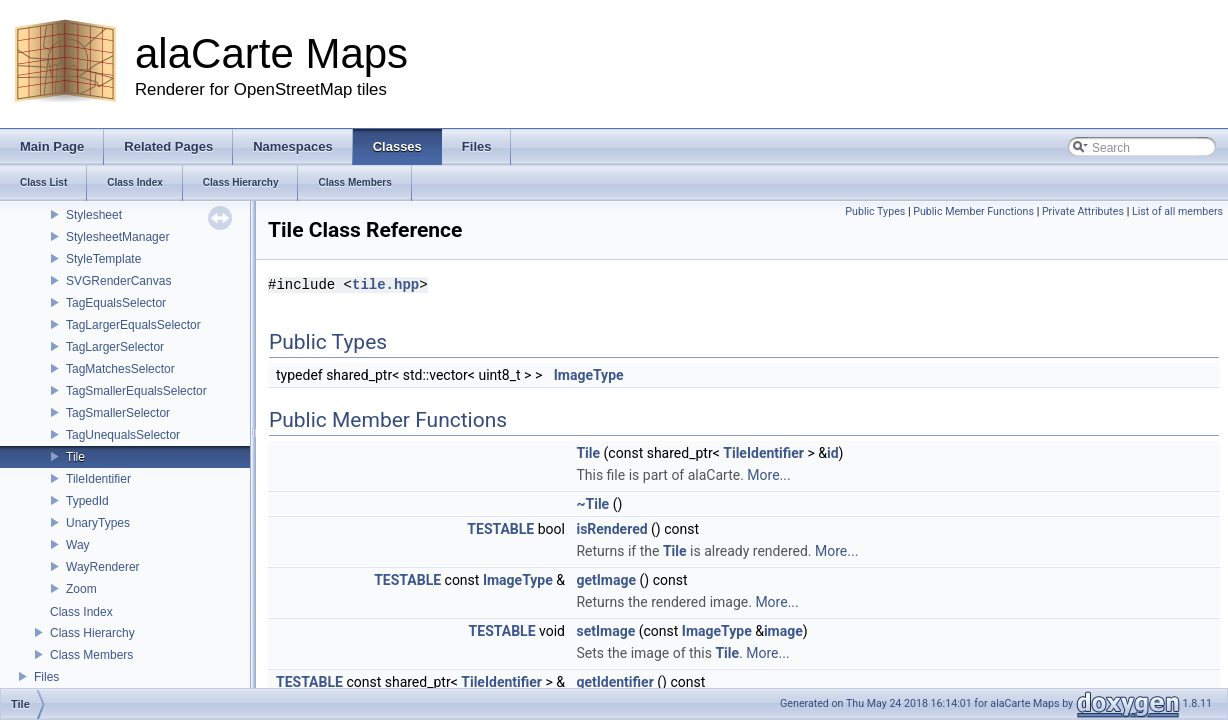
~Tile (592, 504)
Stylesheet (94, 215)
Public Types (875, 211)
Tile (75, 457)
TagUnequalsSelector (123, 435)
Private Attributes (1083, 211)
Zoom (81, 589)
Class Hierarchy (92, 633)
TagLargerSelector (115, 347)
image (783, 631)
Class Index (81, 612)
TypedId (87, 501)
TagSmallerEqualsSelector (136, 391)
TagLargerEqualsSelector (133, 325)
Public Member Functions (973, 211)
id (833, 453)
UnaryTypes (98, 523)
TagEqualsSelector (116, 303)
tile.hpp (385, 284)
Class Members (91, 655)
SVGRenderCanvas (118, 281)
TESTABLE (500, 529)
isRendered (611, 529)
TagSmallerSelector (118, 413)
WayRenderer (103, 567)
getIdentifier (614, 682)
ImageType (589, 375)
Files (46, 677)
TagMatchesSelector (120, 369)
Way (78, 545)
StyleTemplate (103, 259)
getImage (606, 580)
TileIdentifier (98, 479)
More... (768, 475)
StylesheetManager (117, 237)
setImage (605, 631)
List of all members (1177, 211)
